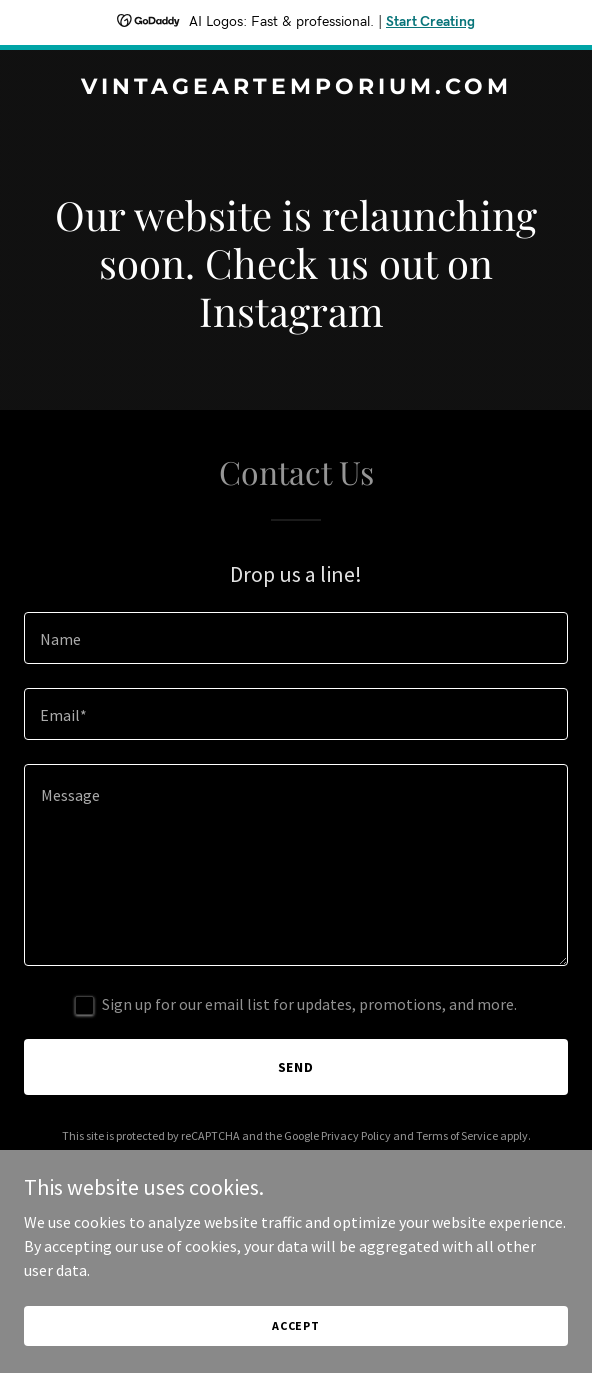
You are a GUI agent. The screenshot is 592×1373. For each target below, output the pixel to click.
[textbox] (296, 638)
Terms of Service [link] (457, 1135)
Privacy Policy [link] (356, 1135)
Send (296, 1067)
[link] (296, 88)
